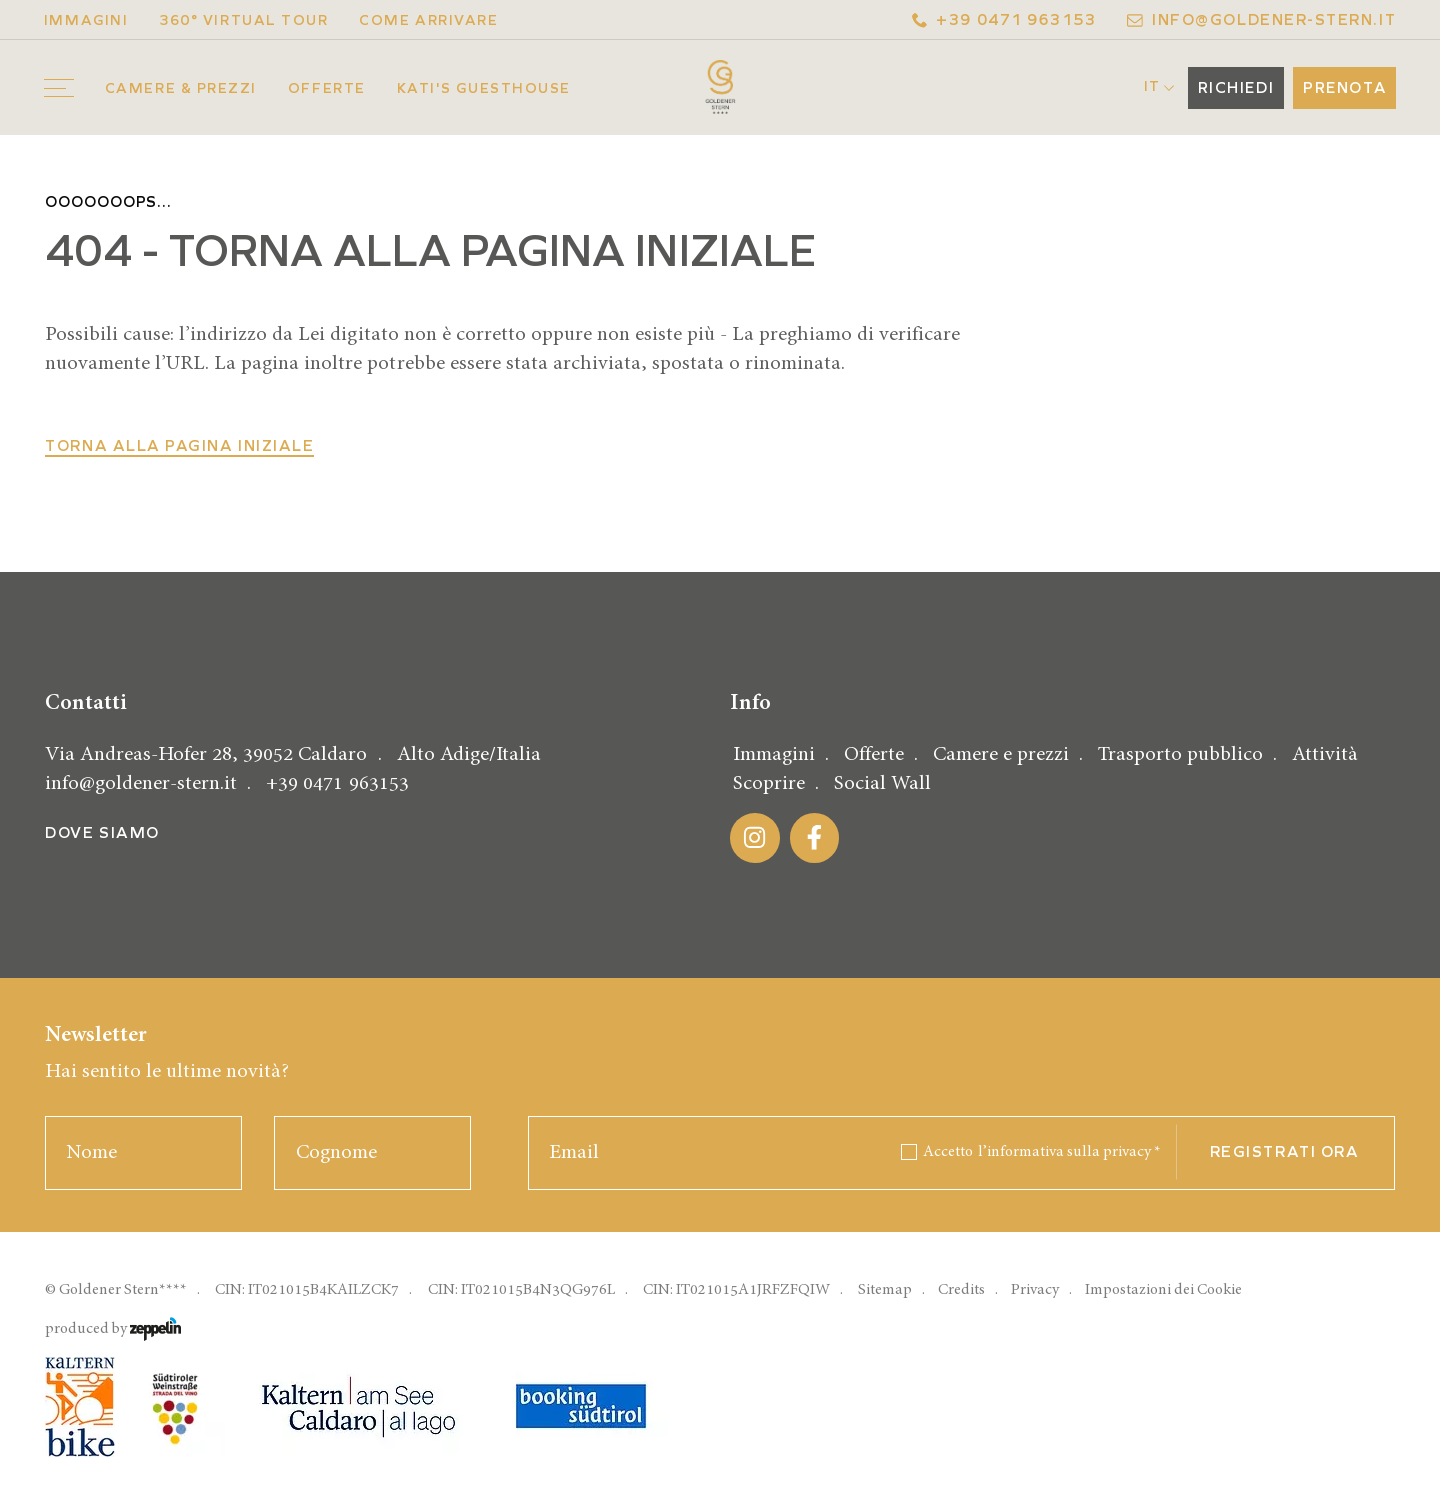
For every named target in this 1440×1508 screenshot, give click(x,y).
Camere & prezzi (181, 88)
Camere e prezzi (1001, 754)
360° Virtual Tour (243, 20)
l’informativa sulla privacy (1069, 1151)
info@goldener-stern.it (1261, 20)
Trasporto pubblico (1180, 754)
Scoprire (769, 783)
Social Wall (882, 783)
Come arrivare (428, 20)
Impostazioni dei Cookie (1163, 1289)
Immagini (86, 20)
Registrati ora (1285, 1152)
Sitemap (885, 1289)
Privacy (1035, 1289)
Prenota (1344, 87)
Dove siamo (102, 833)
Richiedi (1236, 87)
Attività (1325, 754)
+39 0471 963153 (1004, 20)
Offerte (327, 88)
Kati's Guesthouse (484, 88)
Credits (961, 1289)
